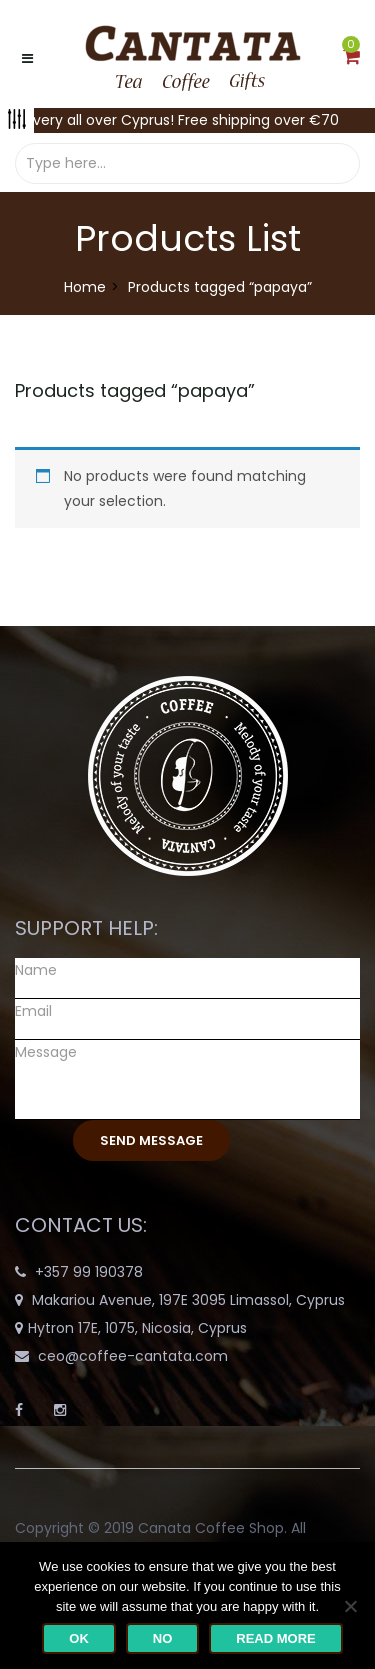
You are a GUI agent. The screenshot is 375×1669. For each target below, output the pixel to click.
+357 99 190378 (89, 1272)
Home (85, 287)
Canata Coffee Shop (211, 1528)
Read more (275, 1638)
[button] (351, 58)
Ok (79, 1638)
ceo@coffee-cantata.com (133, 1356)
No (163, 1638)
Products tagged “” (135, 390)
